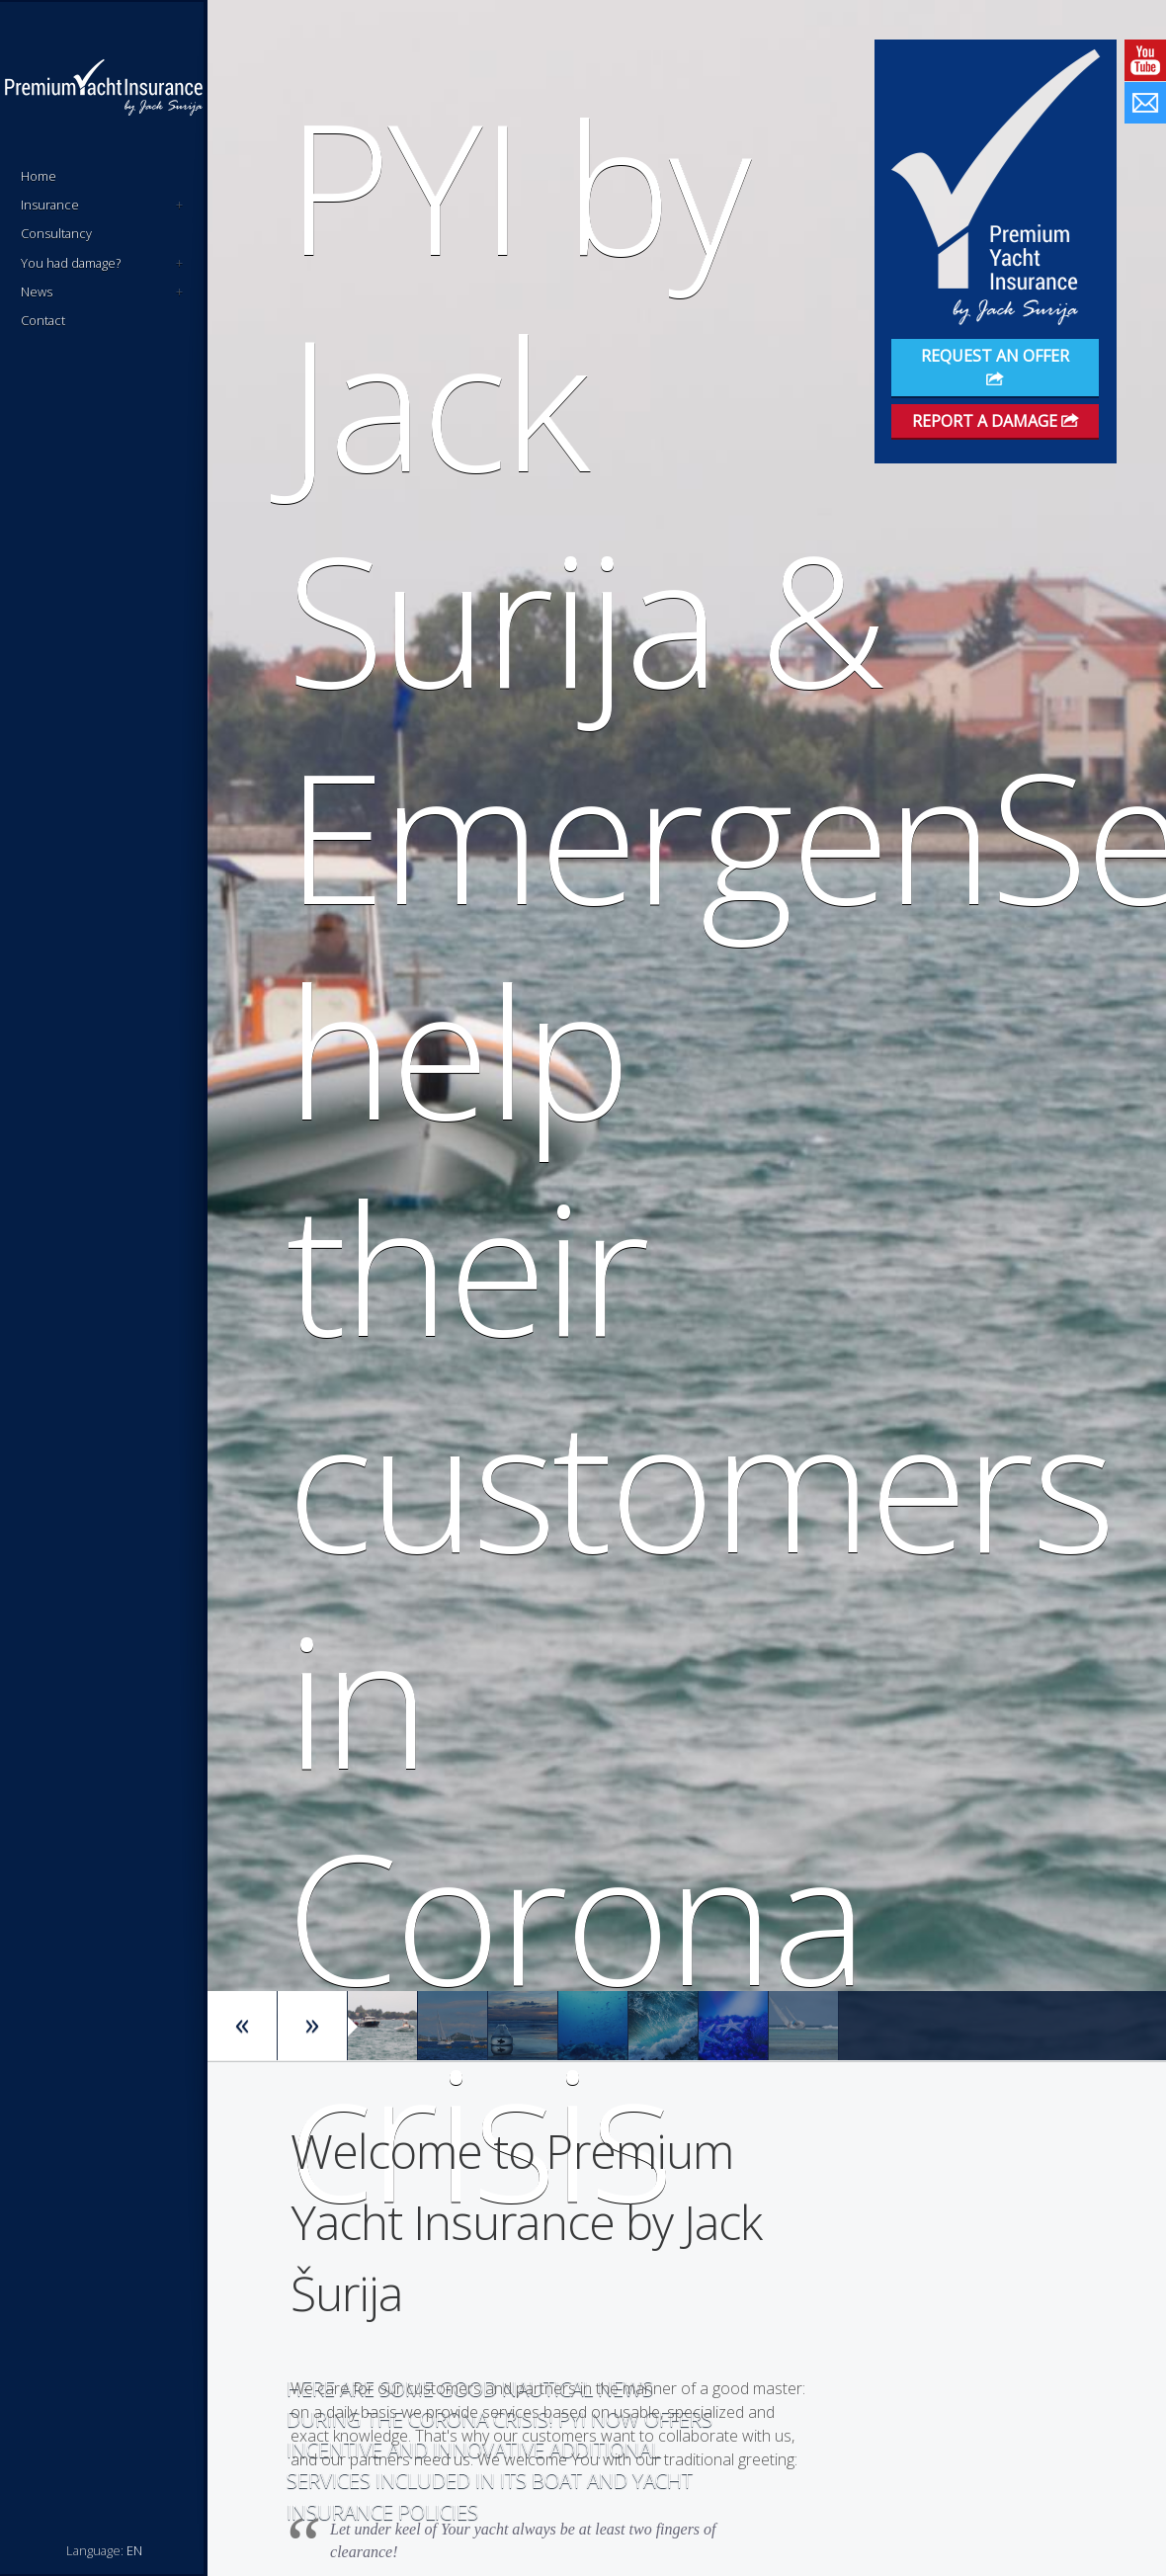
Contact (43, 320)
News (102, 292)
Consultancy (56, 233)
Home (38, 176)
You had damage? (102, 263)
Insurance (102, 205)
